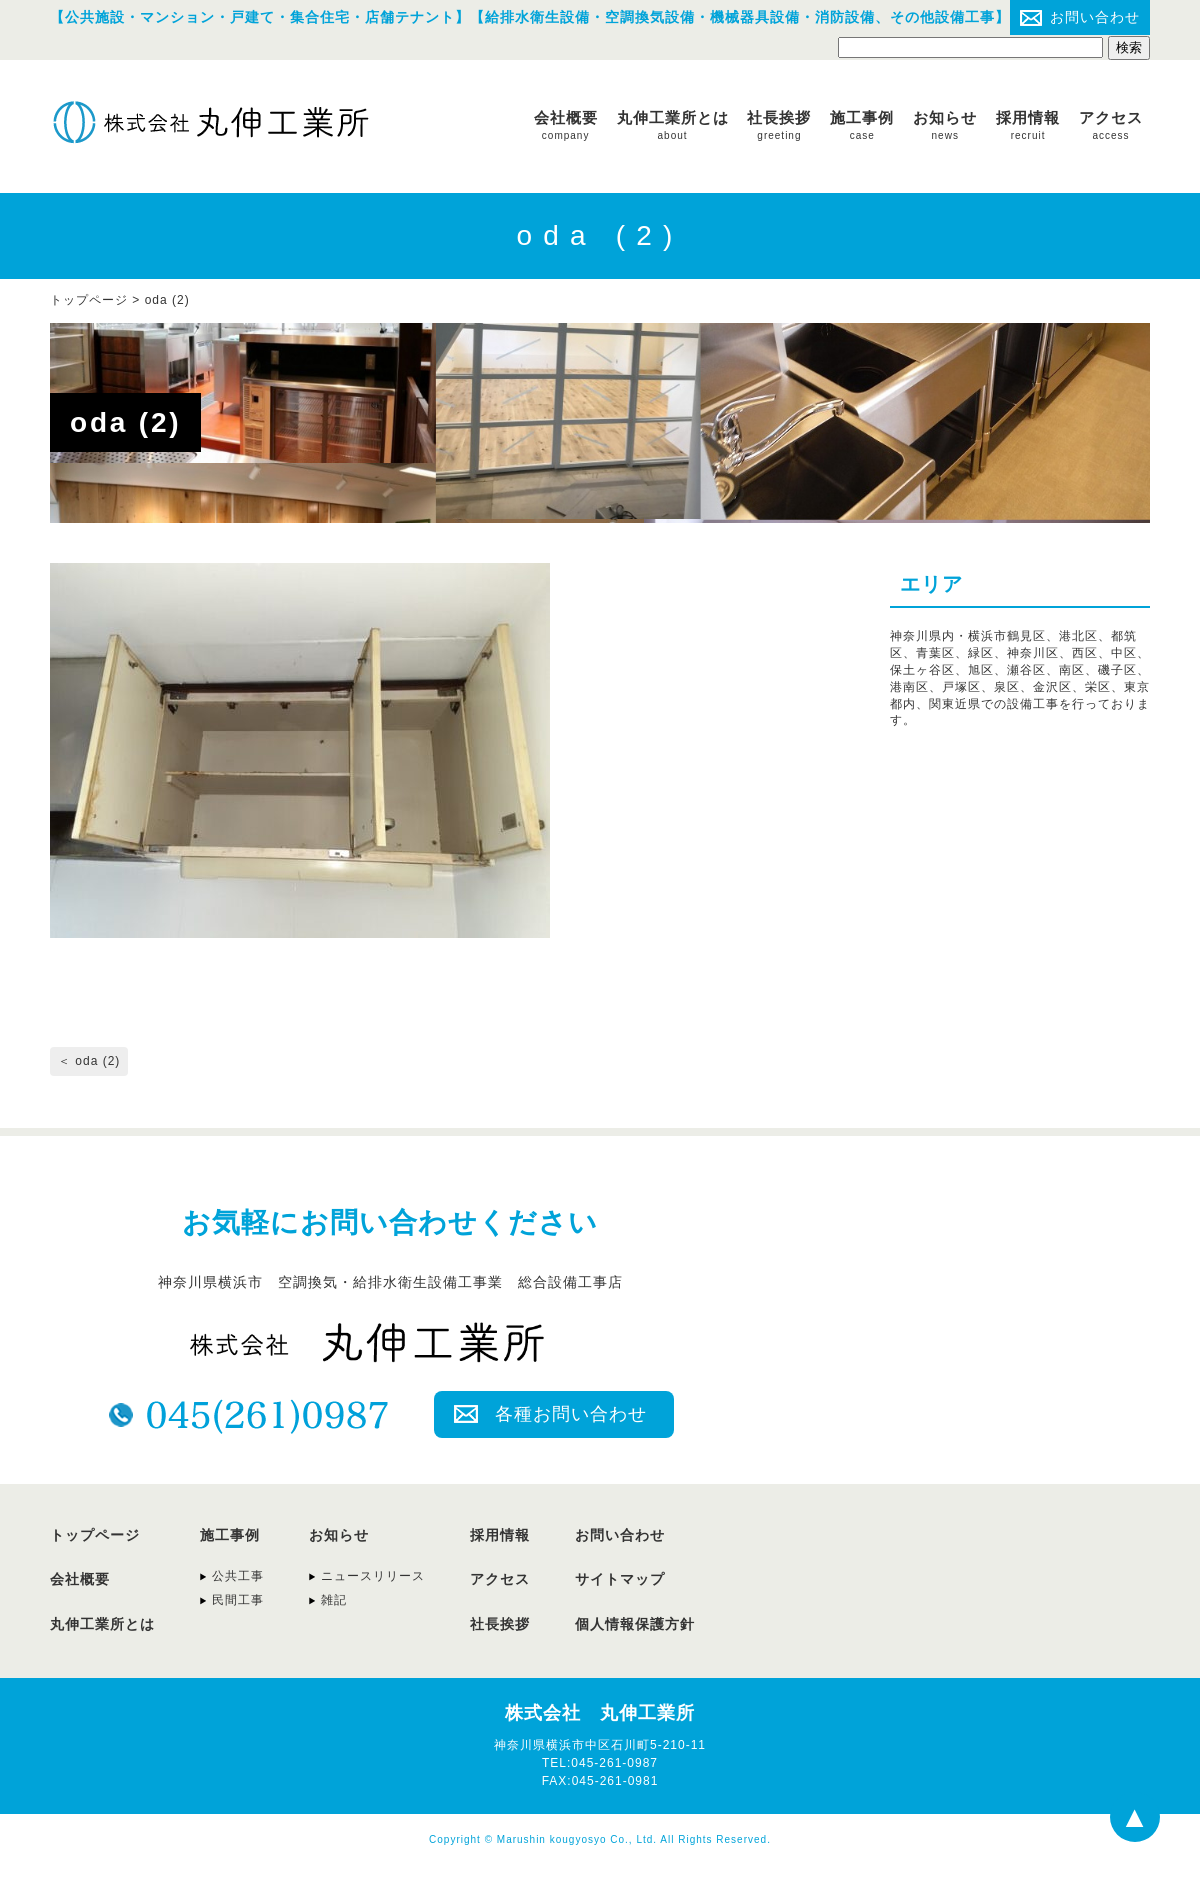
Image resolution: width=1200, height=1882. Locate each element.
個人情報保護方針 (635, 1624)
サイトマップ (620, 1579)
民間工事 (238, 1600)
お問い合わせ (1095, 17)
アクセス (1111, 125)
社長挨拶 (779, 125)
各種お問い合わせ (571, 1414)
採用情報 (1028, 125)
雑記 (334, 1600)
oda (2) (167, 300)
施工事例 (862, 125)
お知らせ (945, 125)
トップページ (95, 1535)
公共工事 (238, 1576)
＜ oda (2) (89, 1061)
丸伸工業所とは (673, 125)
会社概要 (566, 125)
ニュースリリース (373, 1576)
